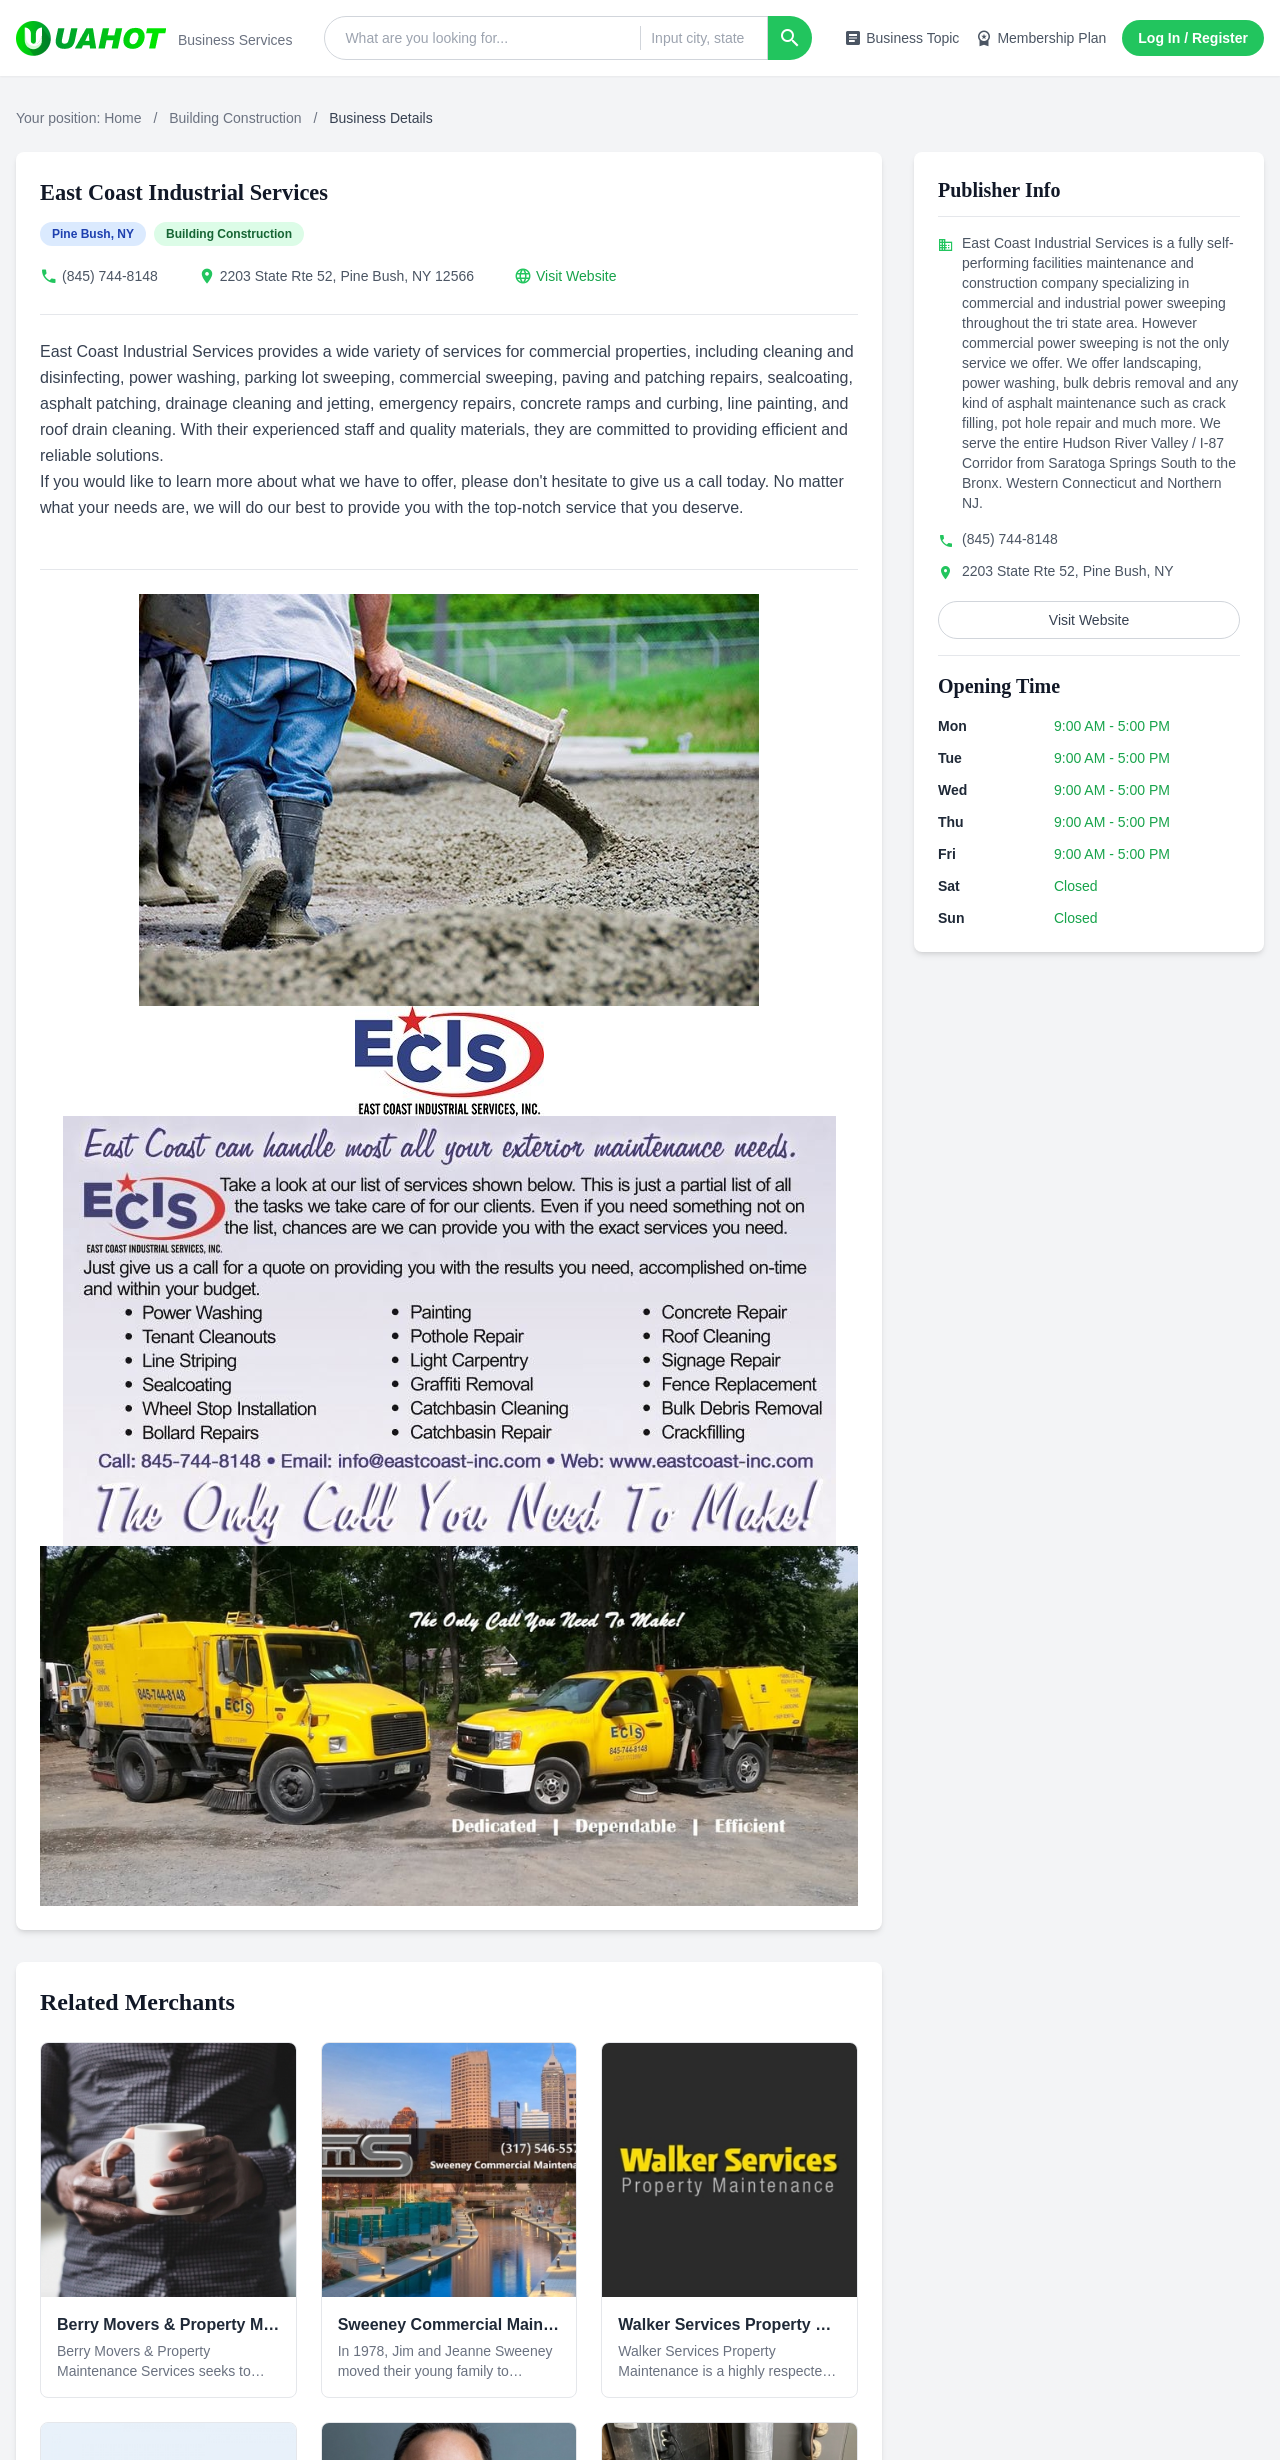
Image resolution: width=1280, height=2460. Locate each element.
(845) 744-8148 (110, 276)
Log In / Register (1193, 38)
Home (122, 118)
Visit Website (576, 276)
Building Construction (235, 118)
